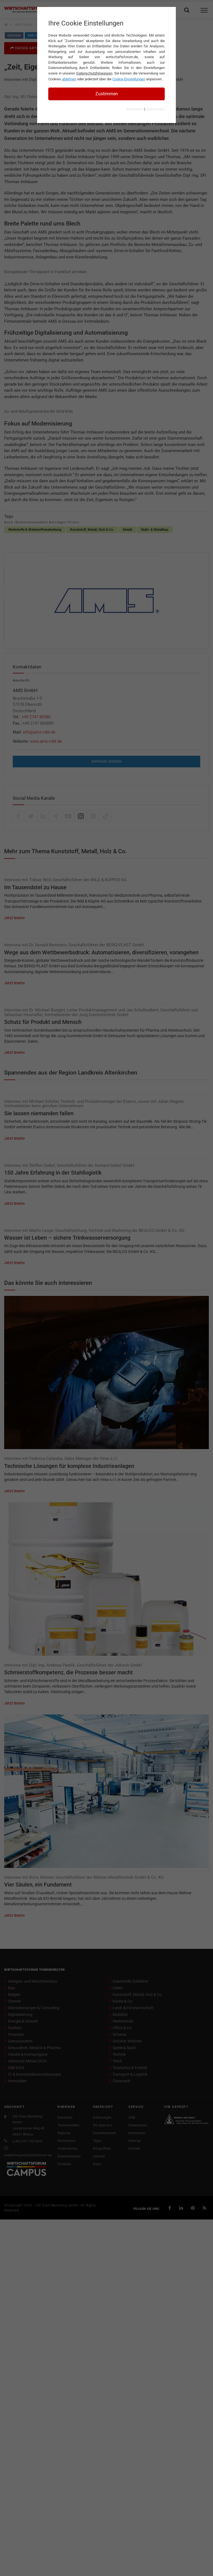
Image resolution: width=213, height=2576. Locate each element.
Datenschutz (155, 109)
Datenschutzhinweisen (94, 73)
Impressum (134, 109)
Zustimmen (106, 93)
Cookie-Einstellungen (128, 79)
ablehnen (69, 79)
